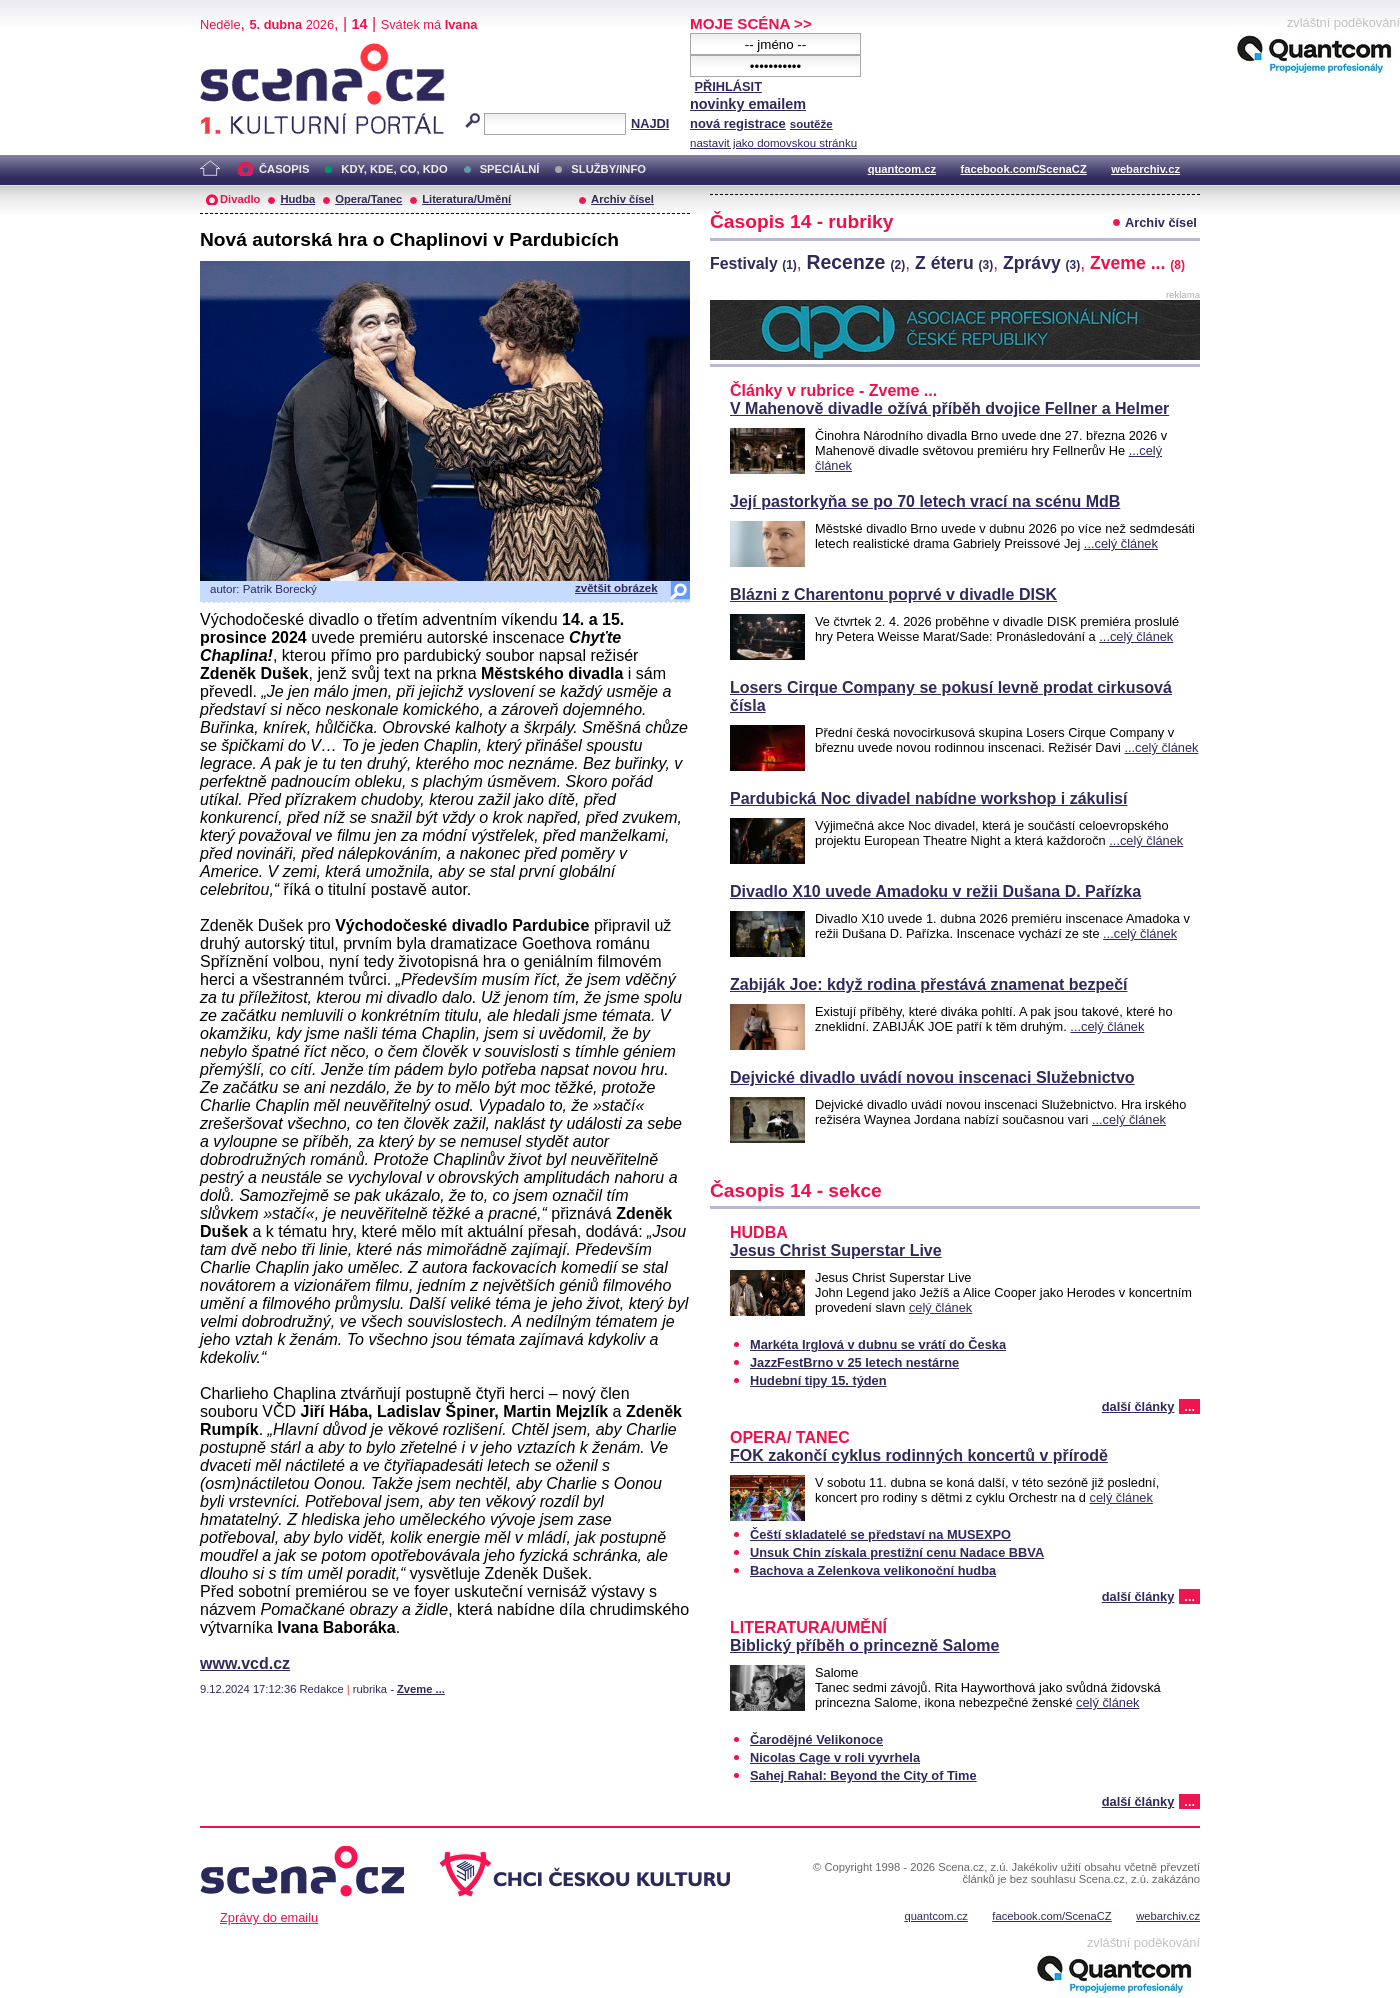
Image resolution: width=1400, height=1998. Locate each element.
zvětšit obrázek (616, 588)
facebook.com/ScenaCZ (1024, 169)
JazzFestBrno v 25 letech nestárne (854, 1362)
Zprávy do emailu (269, 1917)
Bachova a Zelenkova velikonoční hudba (873, 1570)
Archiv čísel (622, 199)
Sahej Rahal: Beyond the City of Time (863, 1775)
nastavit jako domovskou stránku (773, 143)
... (1189, 1406)
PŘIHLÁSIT (728, 86)
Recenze (856, 262)
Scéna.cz (234, 51)
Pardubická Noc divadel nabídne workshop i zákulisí (928, 798)
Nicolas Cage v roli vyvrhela (835, 1757)
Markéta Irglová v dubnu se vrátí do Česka (878, 1344)
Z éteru (954, 263)
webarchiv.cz (1145, 169)
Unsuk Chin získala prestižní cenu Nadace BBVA (897, 1552)
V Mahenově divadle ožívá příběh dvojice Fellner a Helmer (949, 408)
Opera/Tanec (368, 199)
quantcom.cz (902, 169)
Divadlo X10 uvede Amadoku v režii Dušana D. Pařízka (935, 891)
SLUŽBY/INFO (608, 169)
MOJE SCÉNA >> (751, 23)
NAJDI (650, 123)
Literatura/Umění (466, 199)
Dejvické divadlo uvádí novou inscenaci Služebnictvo (932, 1077)
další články (1138, 1406)
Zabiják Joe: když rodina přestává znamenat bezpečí (928, 984)
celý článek (940, 1307)
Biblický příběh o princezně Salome (864, 1645)
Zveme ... (421, 1689)
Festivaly (753, 263)
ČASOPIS (284, 169)
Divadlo (240, 199)
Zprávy (1041, 263)
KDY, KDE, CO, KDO (394, 169)
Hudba (297, 199)
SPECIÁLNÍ (510, 169)
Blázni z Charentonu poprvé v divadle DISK (893, 594)
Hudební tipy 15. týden (818, 1380)
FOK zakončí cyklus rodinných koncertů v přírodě (919, 1455)
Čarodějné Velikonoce (816, 1739)
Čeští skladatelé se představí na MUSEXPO (880, 1534)
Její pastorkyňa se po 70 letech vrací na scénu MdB (925, 501)
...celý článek (1121, 543)
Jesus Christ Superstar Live (836, 1250)
